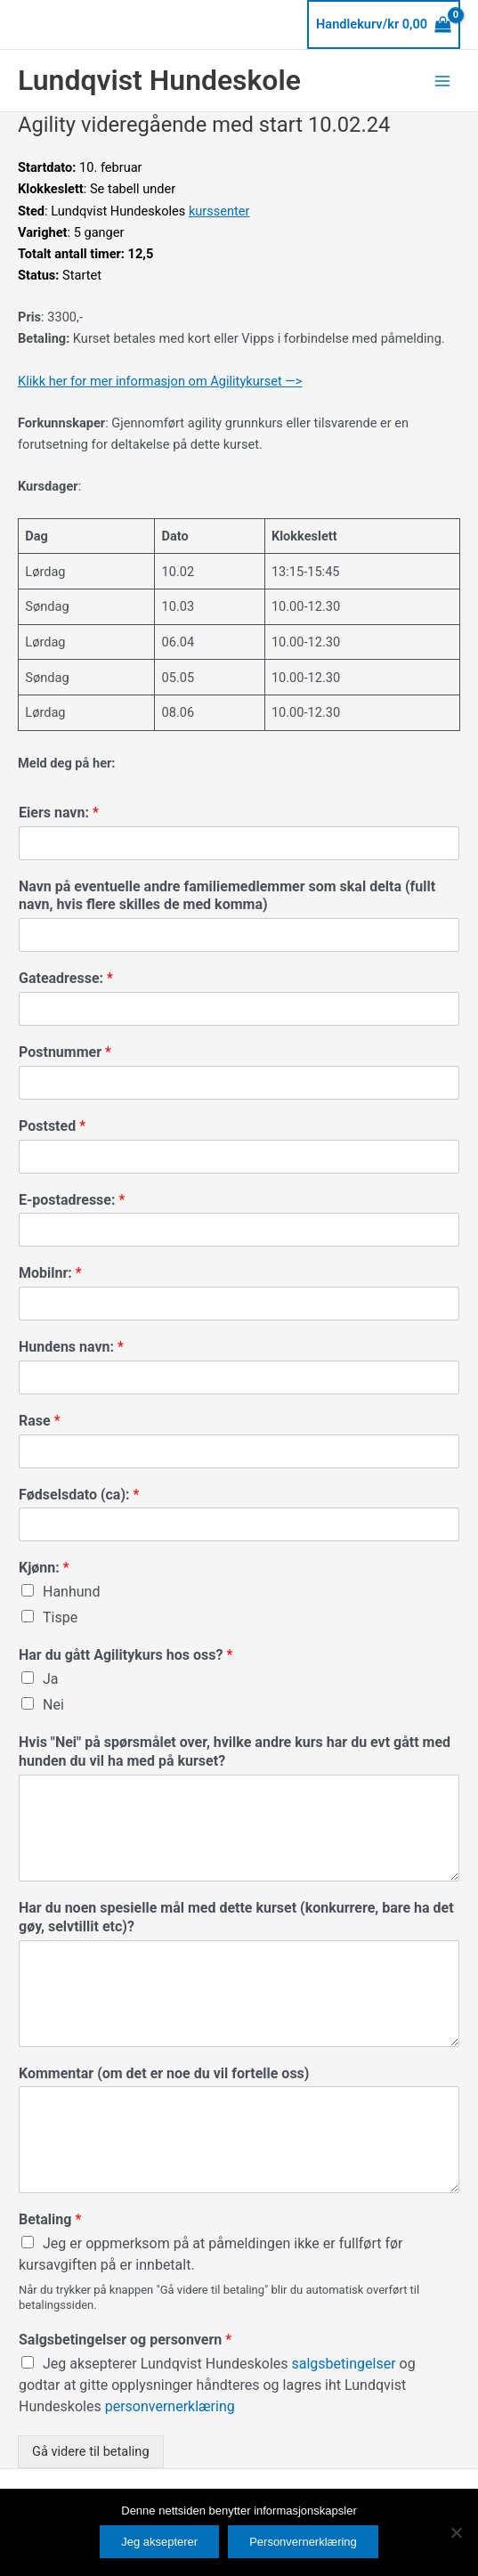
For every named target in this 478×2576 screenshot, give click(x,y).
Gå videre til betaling (91, 2451)
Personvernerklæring (303, 2541)
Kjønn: (44, 1567)
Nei (53, 1704)
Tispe (60, 1617)
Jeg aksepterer (159, 2541)
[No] (456, 2532)
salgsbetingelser (346, 2363)
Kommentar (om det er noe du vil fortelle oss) (164, 2073)
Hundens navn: (71, 1346)
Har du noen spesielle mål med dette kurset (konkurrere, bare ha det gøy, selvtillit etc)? (236, 1917)
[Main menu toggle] (442, 80)
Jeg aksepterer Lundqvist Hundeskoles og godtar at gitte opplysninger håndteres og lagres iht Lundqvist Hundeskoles (217, 2385)
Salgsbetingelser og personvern (125, 2339)
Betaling (50, 2219)
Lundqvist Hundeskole (159, 80)
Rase (40, 1420)
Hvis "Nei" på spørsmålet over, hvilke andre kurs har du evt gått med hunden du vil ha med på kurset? (234, 1751)
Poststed (52, 1125)
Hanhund (71, 1591)
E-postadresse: (72, 1199)
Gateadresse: (66, 978)
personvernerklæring (170, 2406)
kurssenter (219, 211)
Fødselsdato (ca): (79, 1494)
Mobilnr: (50, 1272)
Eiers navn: (59, 812)
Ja (51, 1678)
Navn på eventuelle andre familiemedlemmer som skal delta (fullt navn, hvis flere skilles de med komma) (227, 896)
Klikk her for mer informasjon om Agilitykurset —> (160, 381)
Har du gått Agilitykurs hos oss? (125, 1654)
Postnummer (65, 1052)
